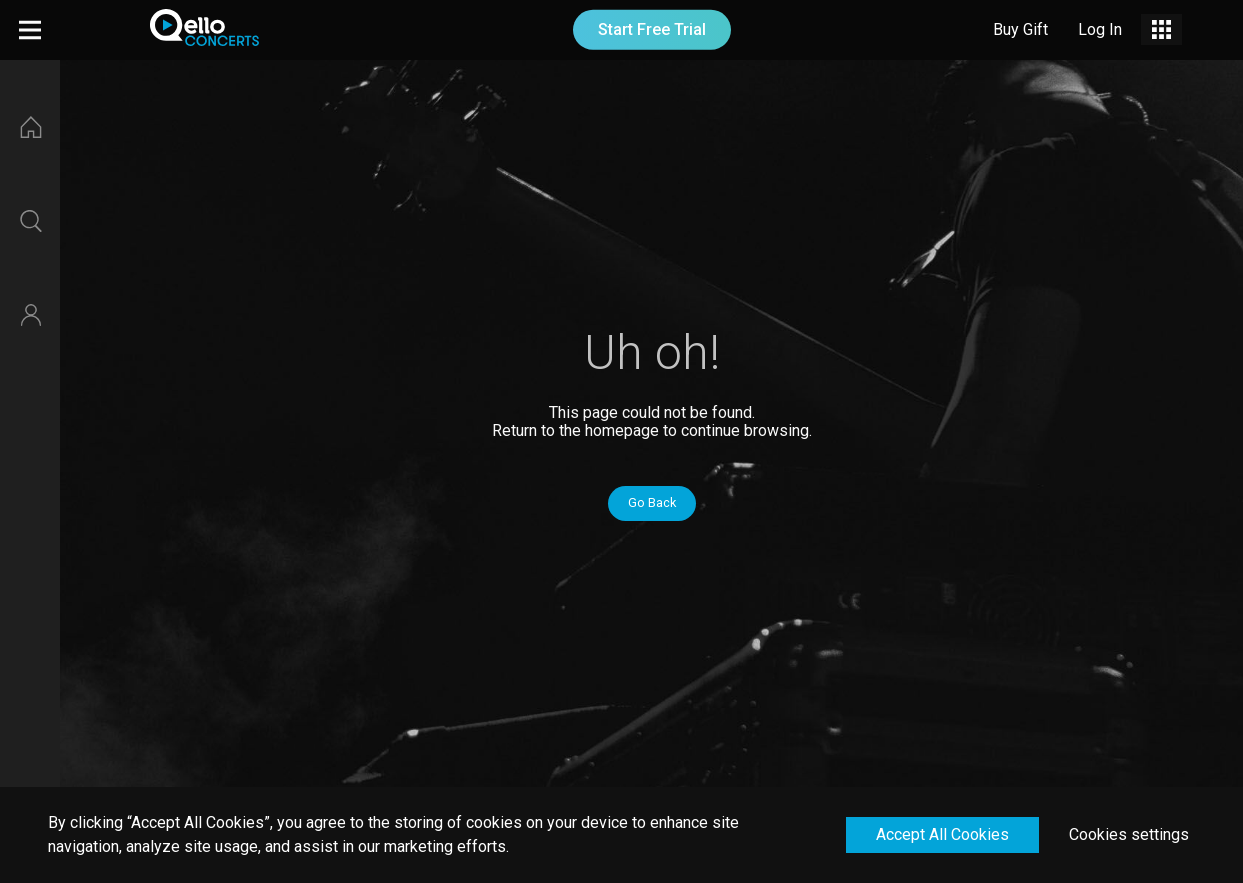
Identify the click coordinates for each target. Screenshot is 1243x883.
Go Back (652, 502)
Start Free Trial (652, 29)
